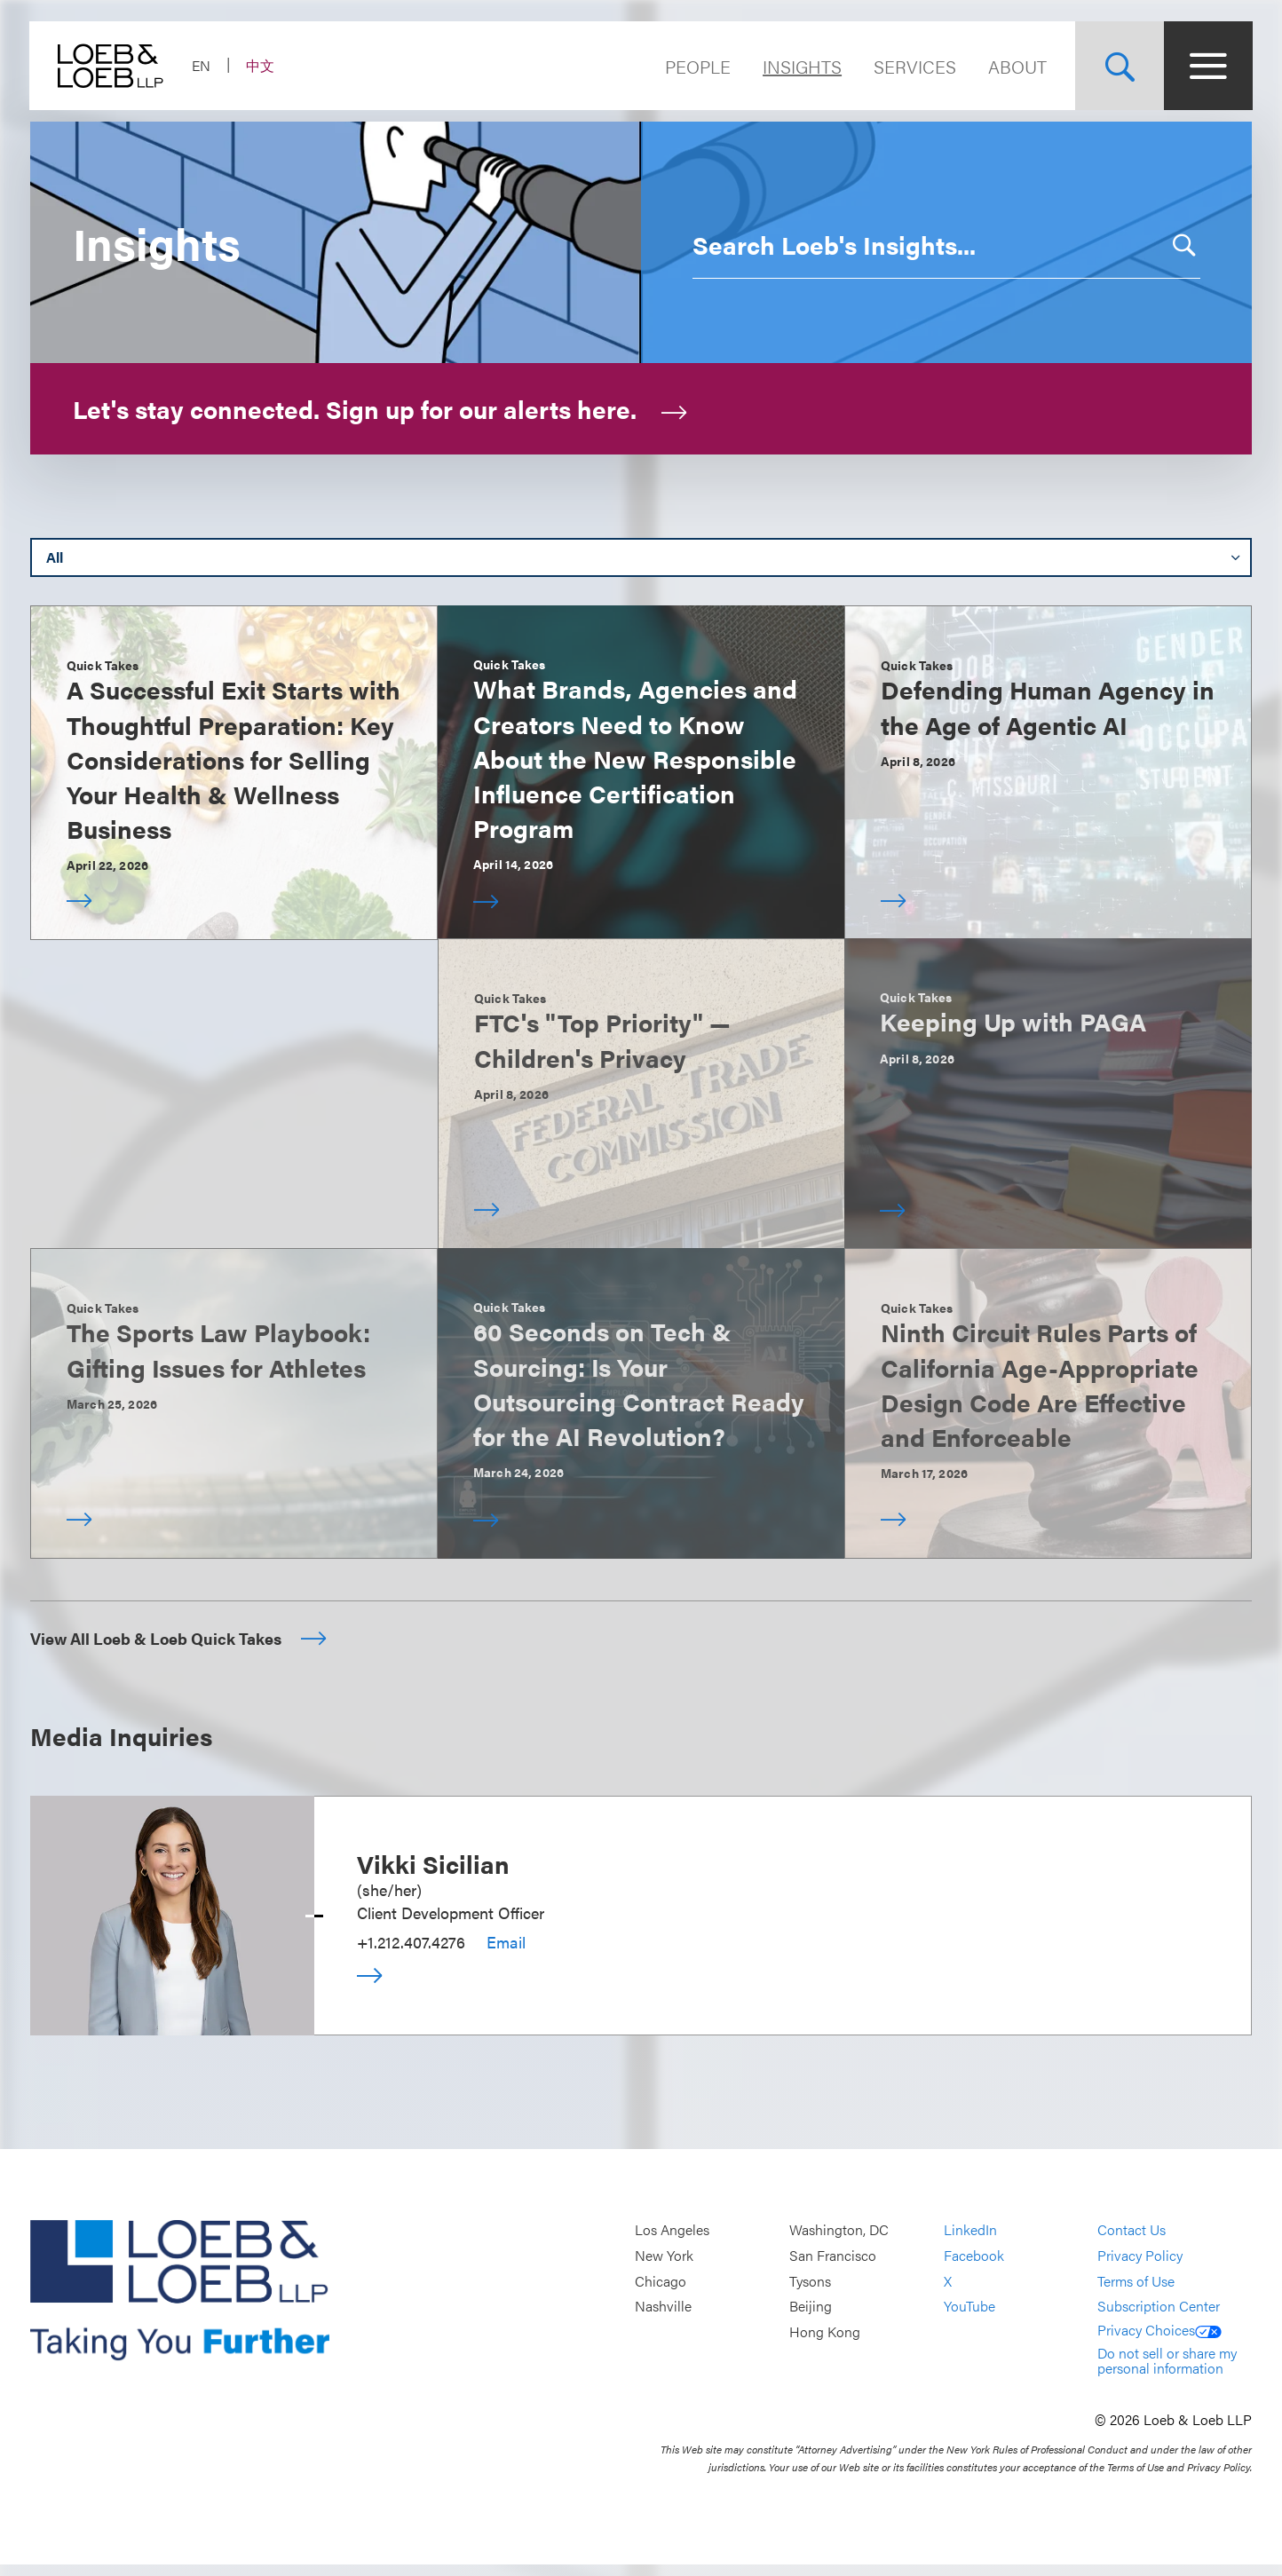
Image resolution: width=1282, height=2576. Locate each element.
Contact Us (1131, 2242)
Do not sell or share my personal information (1167, 2372)
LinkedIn (970, 2242)
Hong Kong (824, 2344)
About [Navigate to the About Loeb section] (1016, 66)
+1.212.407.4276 (411, 1953)
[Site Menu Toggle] (1207, 65)
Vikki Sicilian (433, 1874)
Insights (801, 66)
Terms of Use (1136, 2292)
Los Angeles (672, 2242)
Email (506, 1953)
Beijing (810, 2318)
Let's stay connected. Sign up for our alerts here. (380, 397)
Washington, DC (839, 2242)
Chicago (660, 2292)
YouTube (969, 2318)
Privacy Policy (1140, 2267)
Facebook (974, 2267)
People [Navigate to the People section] (697, 66)
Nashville (663, 2318)
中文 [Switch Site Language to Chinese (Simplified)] (261, 65)
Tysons (810, 2292)
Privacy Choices (1159, 2341)
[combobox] (924, 232)
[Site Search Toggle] (1118, 65)
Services (914, 66)
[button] (1178, 233)
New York (664, 2267)
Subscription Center (1158, 2318)
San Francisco (832, 2267)
